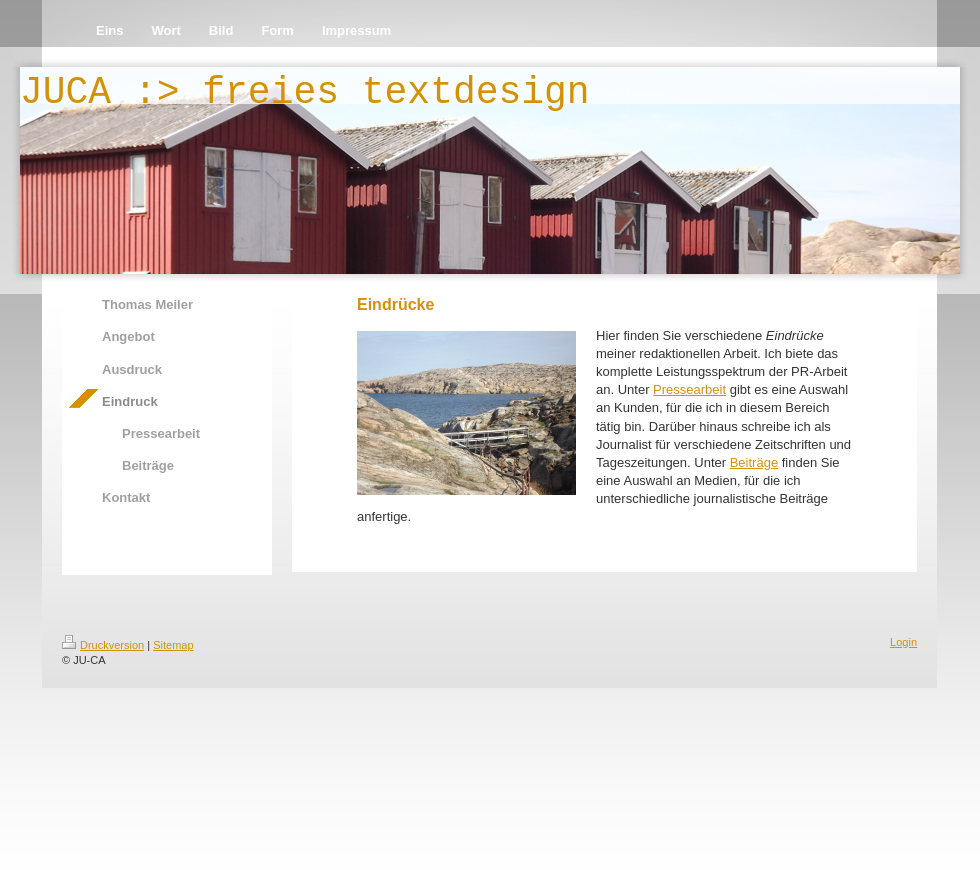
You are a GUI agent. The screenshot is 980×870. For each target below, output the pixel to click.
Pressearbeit (689, 389)
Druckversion (103, 645)
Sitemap (173, 645)
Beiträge (754, 462)
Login (903, 642)
